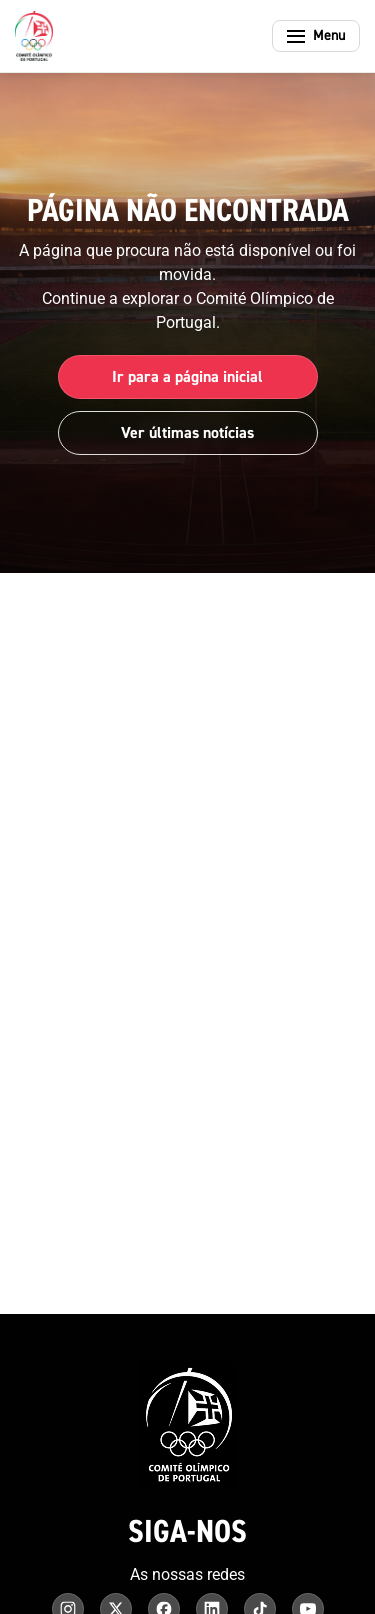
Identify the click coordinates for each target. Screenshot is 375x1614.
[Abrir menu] (316, 36)
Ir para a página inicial (187, 377)
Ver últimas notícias (187, 433)
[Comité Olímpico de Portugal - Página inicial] (34, 36)
